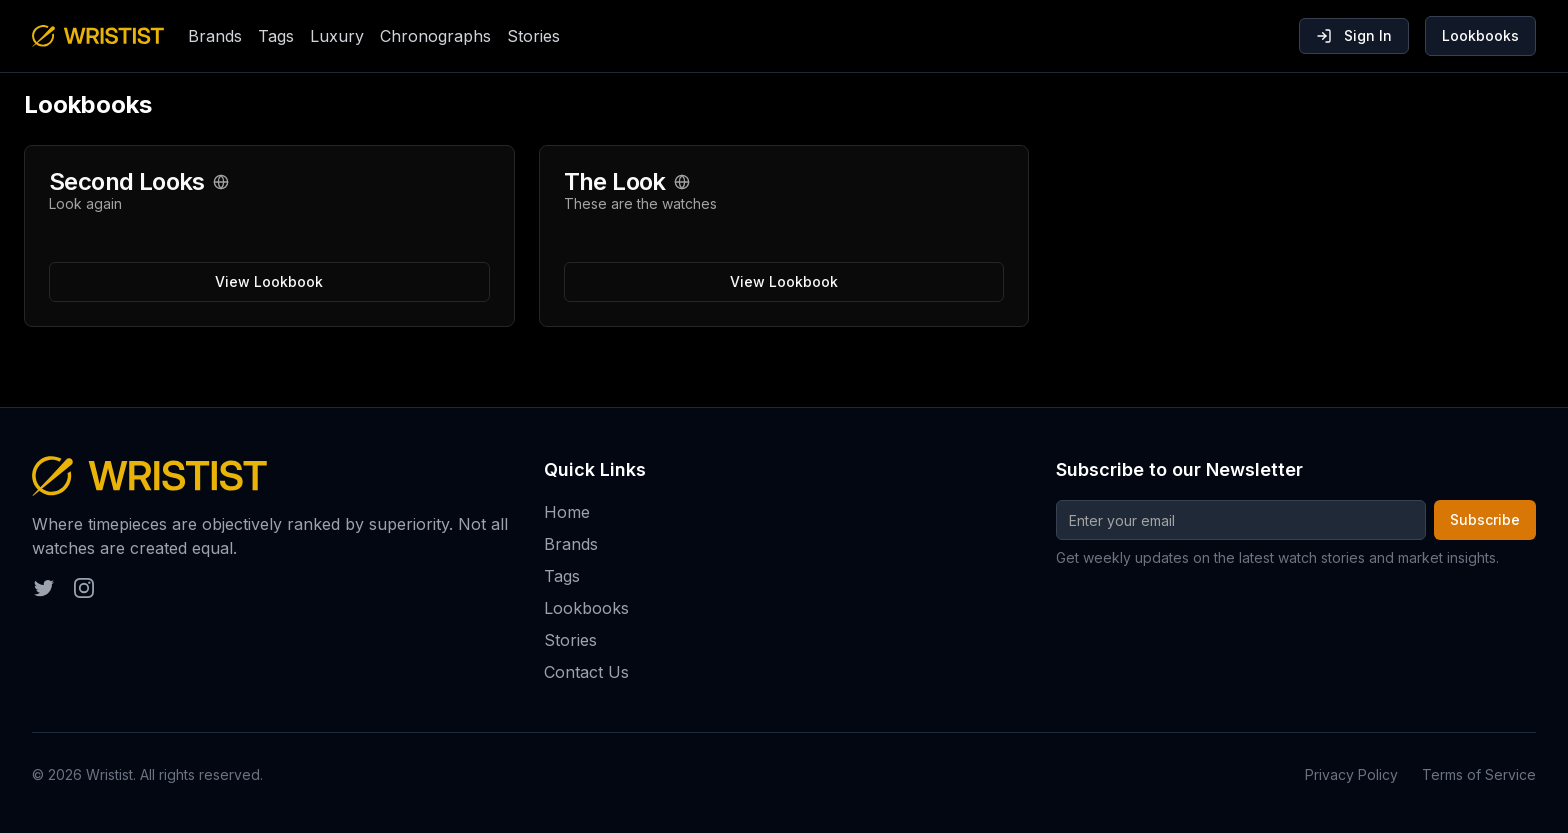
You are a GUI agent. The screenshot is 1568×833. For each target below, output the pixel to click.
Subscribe (1485, 519)
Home (567, 512)
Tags (276, 36)
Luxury (337, 36)
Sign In (1354, 35)
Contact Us (586, 672)
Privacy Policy (1351, 774)
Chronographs (435, 36)
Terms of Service (1479, 774)
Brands (215, 36)
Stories (533, 36)
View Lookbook (269, 281)
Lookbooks (1480, 35)
